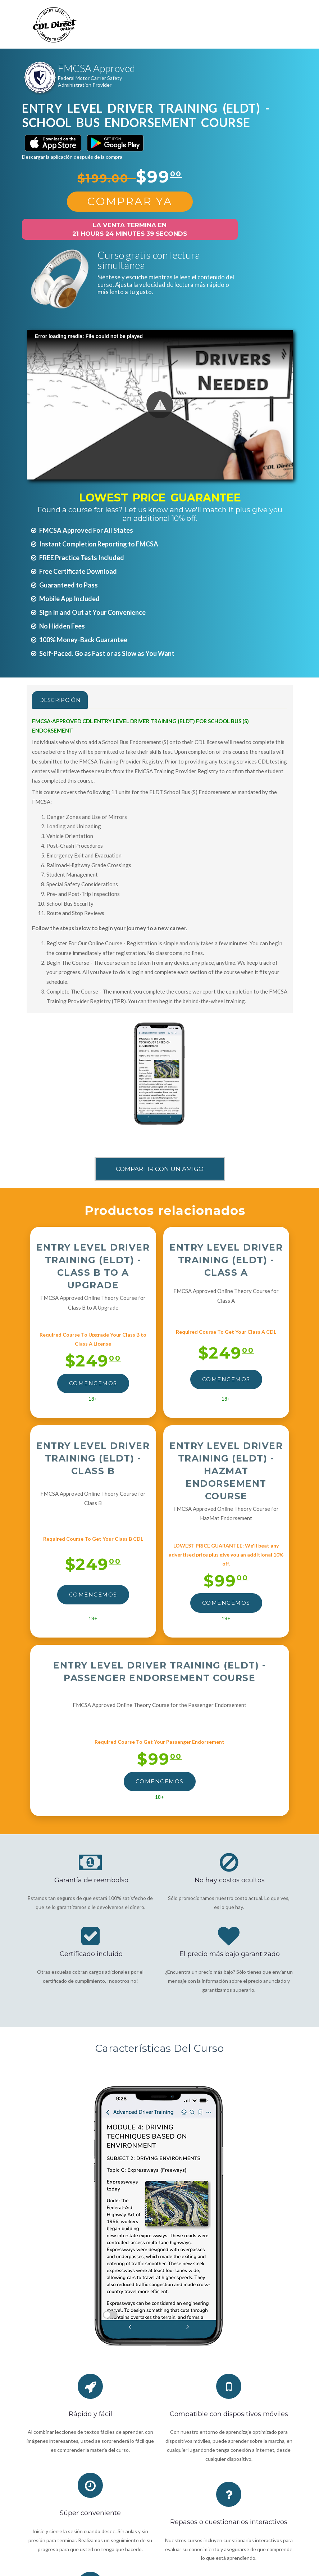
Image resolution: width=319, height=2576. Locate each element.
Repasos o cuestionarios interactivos (228, 2522)
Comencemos (93, 1383)
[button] (159, 404)
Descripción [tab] (60, 700)
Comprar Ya (130, 201)
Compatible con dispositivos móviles (229, 2414)
